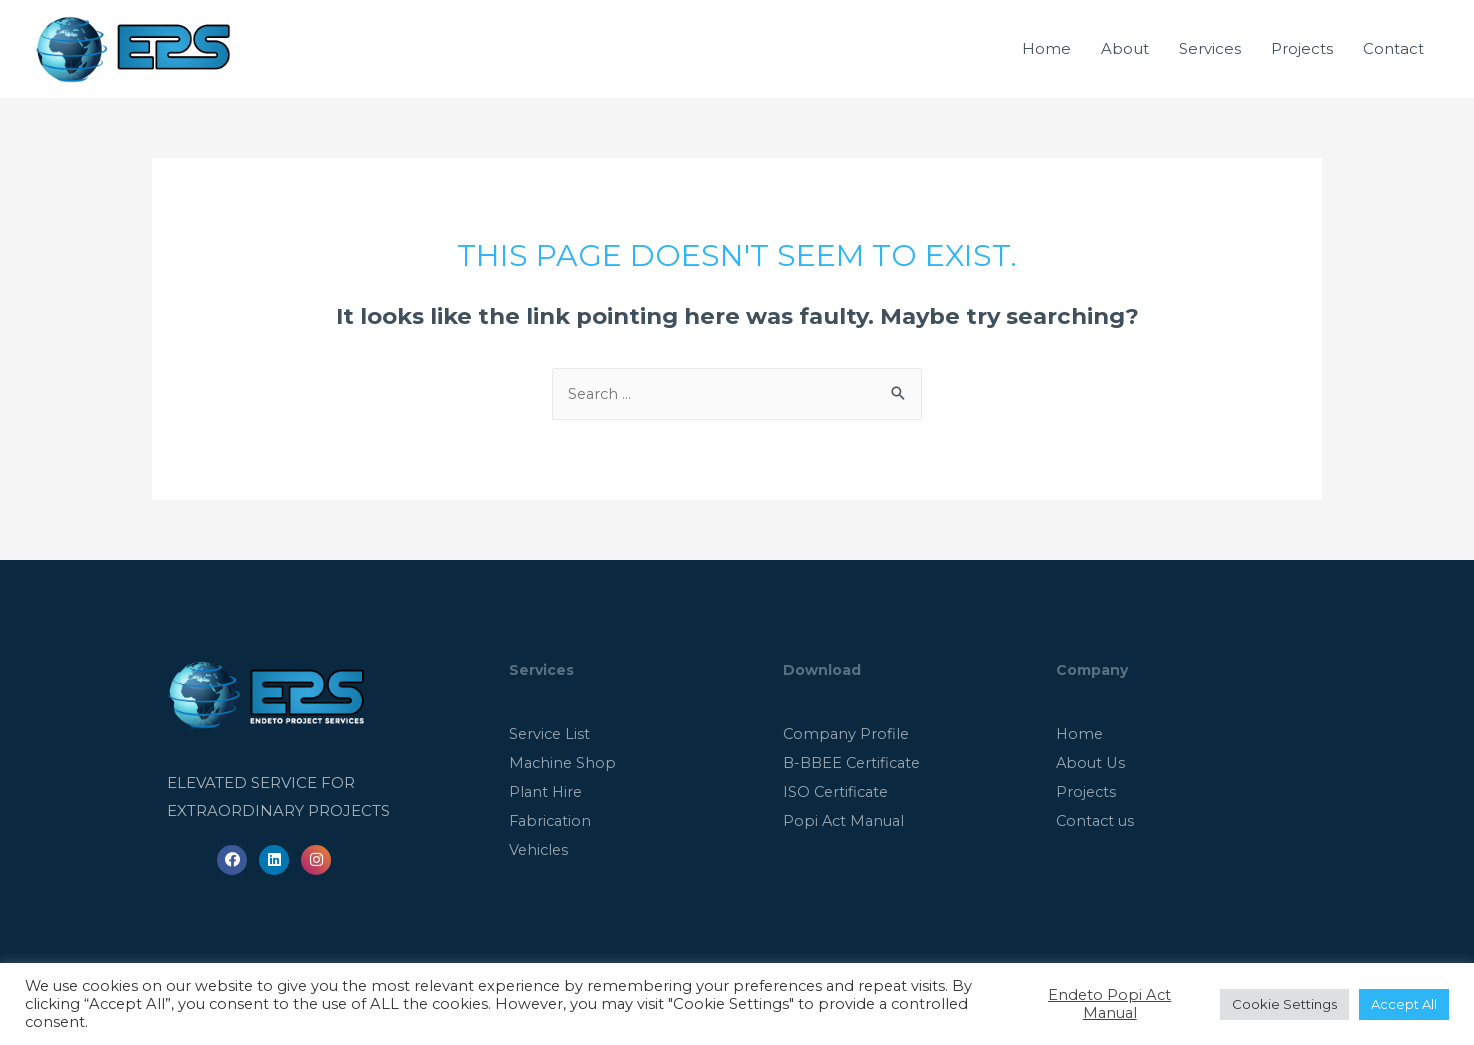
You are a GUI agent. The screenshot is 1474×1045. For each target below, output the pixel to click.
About (1125, 59)
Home (1046, 59)
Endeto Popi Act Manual (1109, 1004)
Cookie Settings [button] (1284, 1004)
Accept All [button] (1404, 1004)
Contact (1393, 59)
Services (1210, 59)
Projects (1302, 59)
